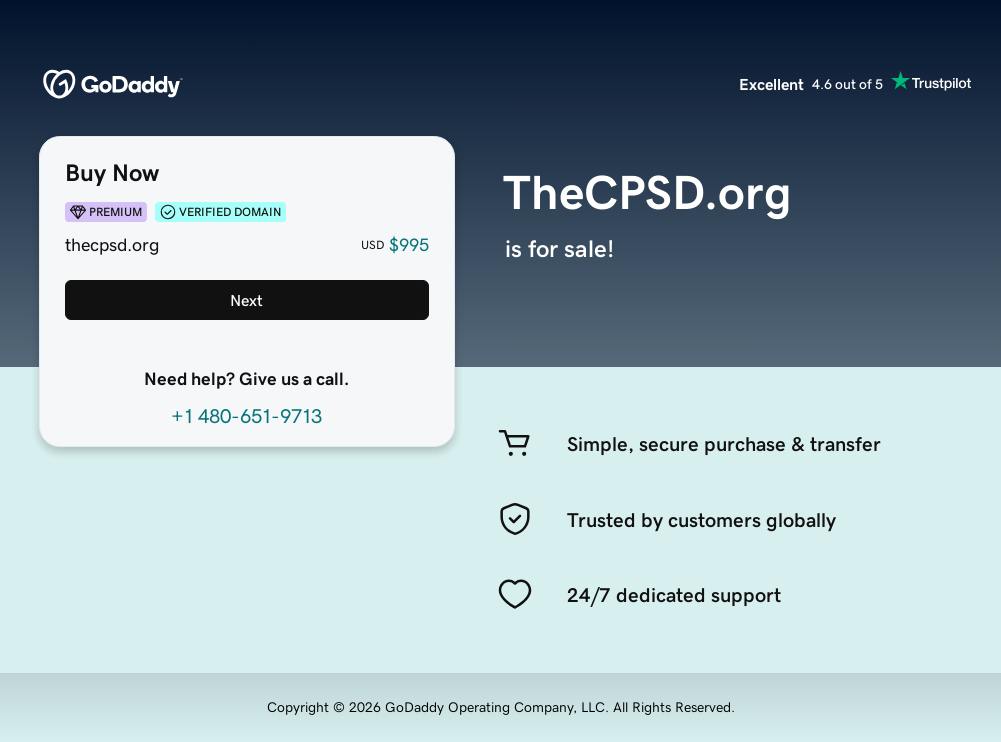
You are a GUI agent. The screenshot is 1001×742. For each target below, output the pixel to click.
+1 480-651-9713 (246, 416)
